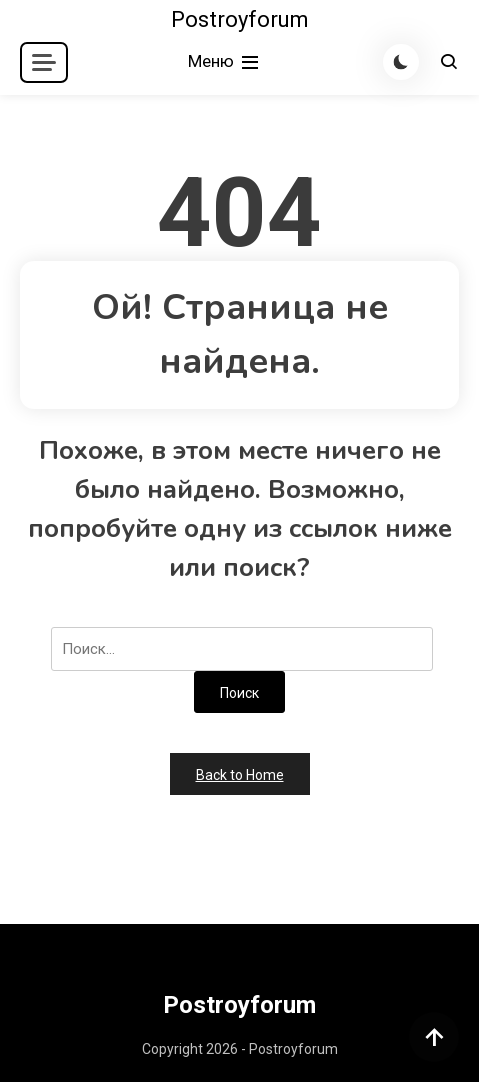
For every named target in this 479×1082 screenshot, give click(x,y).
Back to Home (240, 775)
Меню (225, 62)
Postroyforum (240, 19)
